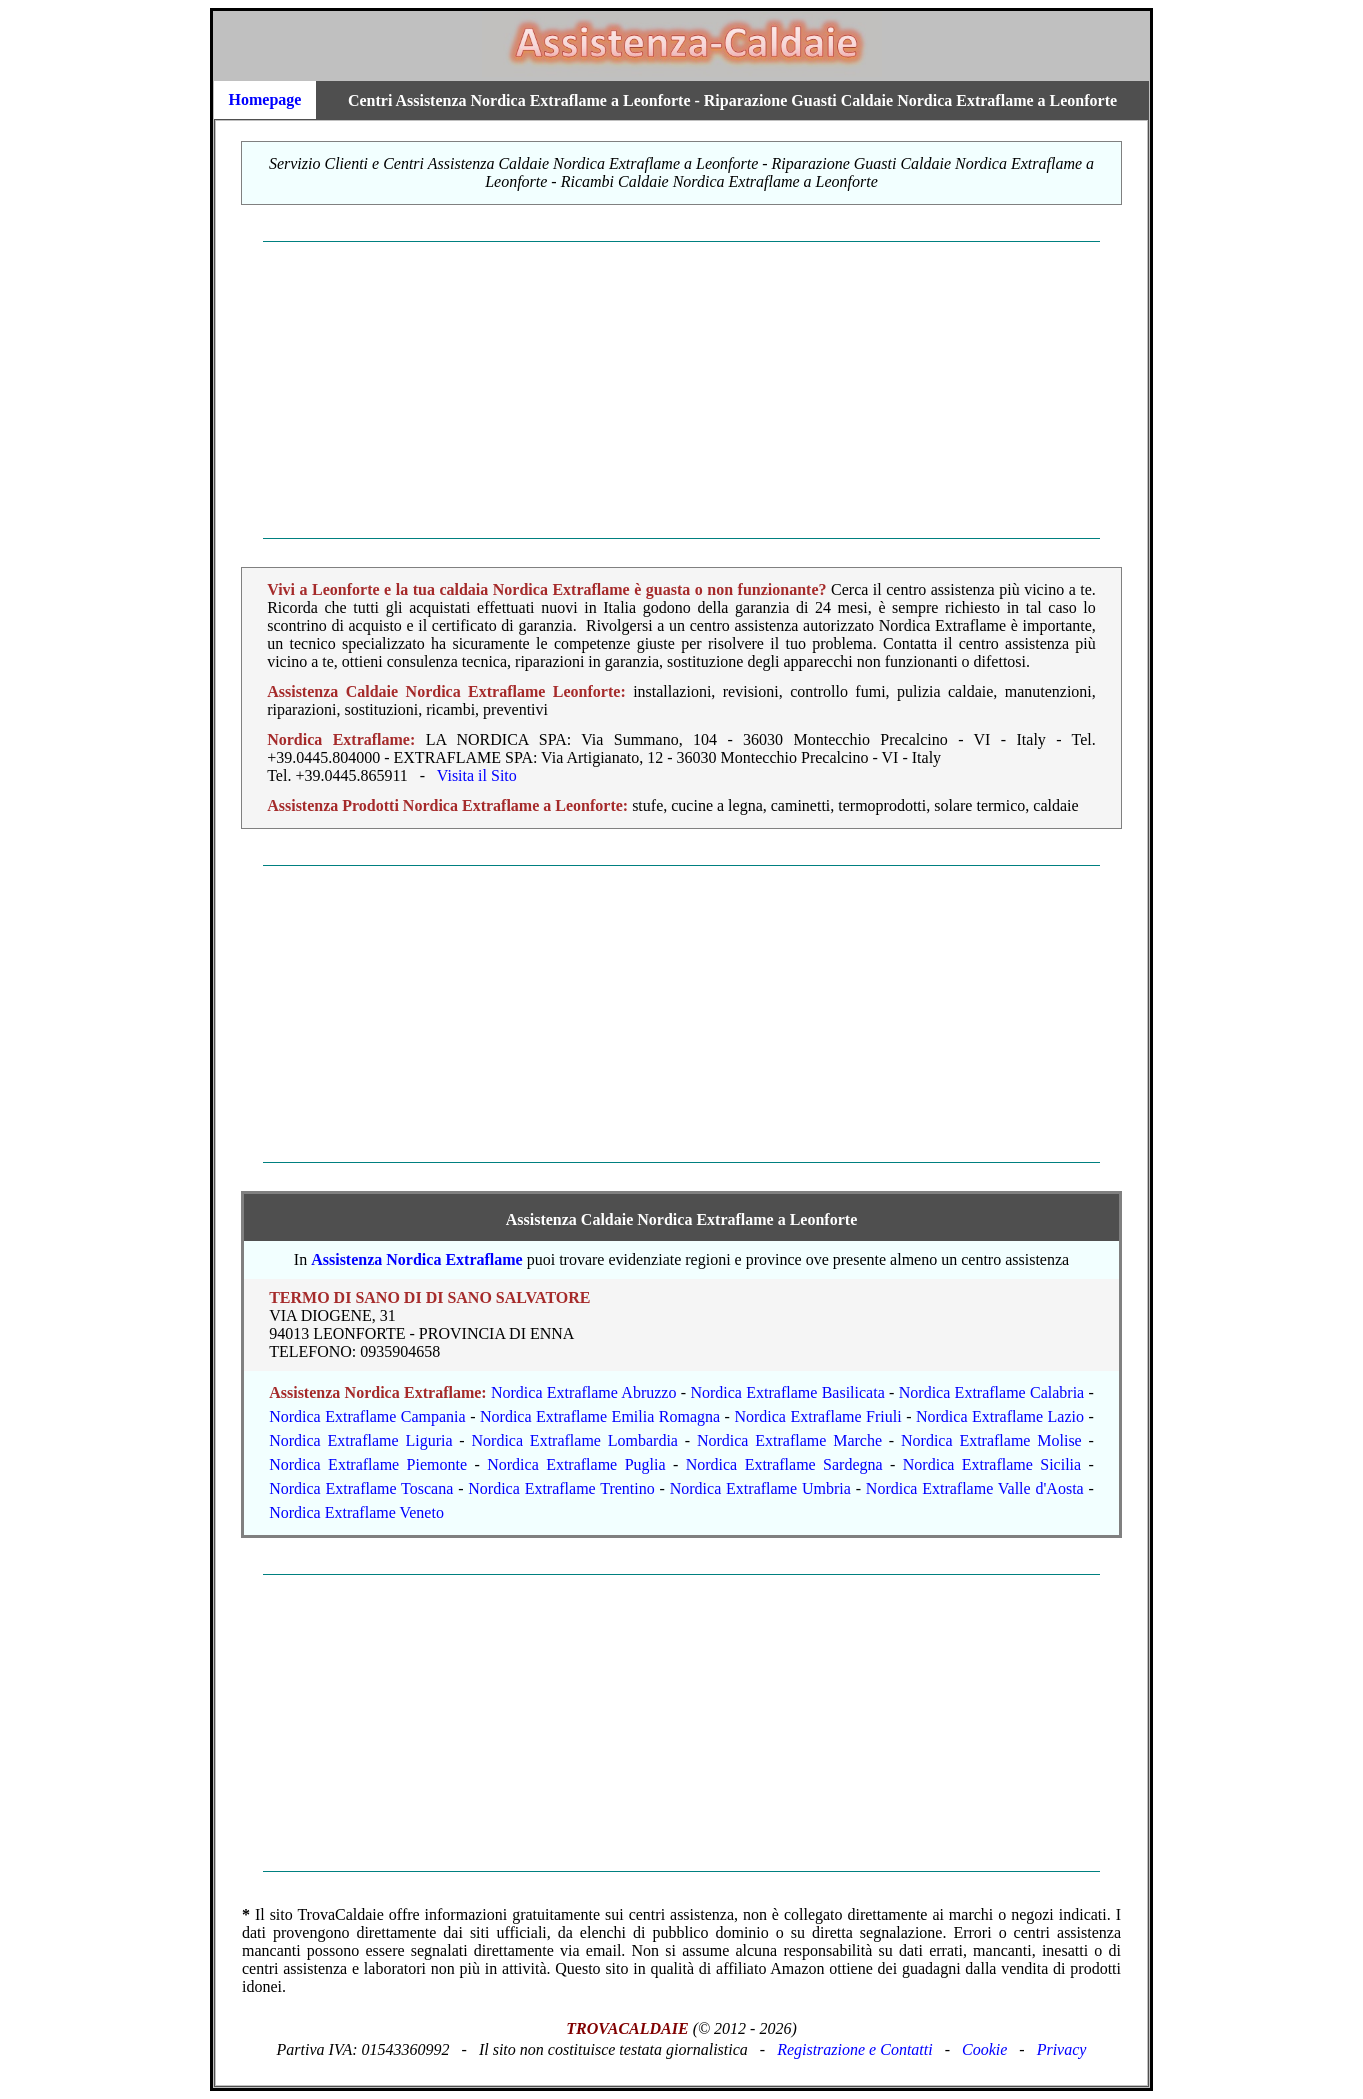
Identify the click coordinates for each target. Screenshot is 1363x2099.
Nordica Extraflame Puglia (576, 1464)
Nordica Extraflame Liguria (360, 1440)
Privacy (1062, 2049)
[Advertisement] (681, 390)
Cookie (984, 2049)
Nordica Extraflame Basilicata (787, 1392)
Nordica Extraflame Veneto (356, 1512)
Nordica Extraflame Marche (789, 1440)
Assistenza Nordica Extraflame (417, 1259)
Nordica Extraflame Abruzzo (583, 1392)
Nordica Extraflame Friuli (817, 1416)
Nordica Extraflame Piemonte (368, 1464)
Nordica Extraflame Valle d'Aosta (975, 1488)
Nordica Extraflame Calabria (991, 1392)
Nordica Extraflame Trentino (561, 1488)
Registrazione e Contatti (855, 2049)
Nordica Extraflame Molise (991, 1440)
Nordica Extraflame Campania (367, 1416)
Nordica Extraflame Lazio (1000, 1416)
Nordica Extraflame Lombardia (575, 1440)
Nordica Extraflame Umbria (760, 1488)
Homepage (265, 99)
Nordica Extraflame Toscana (361, 1488)
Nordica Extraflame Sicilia (992, 1464)
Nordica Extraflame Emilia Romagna (600, 1416)
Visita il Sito (477, 775)
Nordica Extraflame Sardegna (784, 1464)
